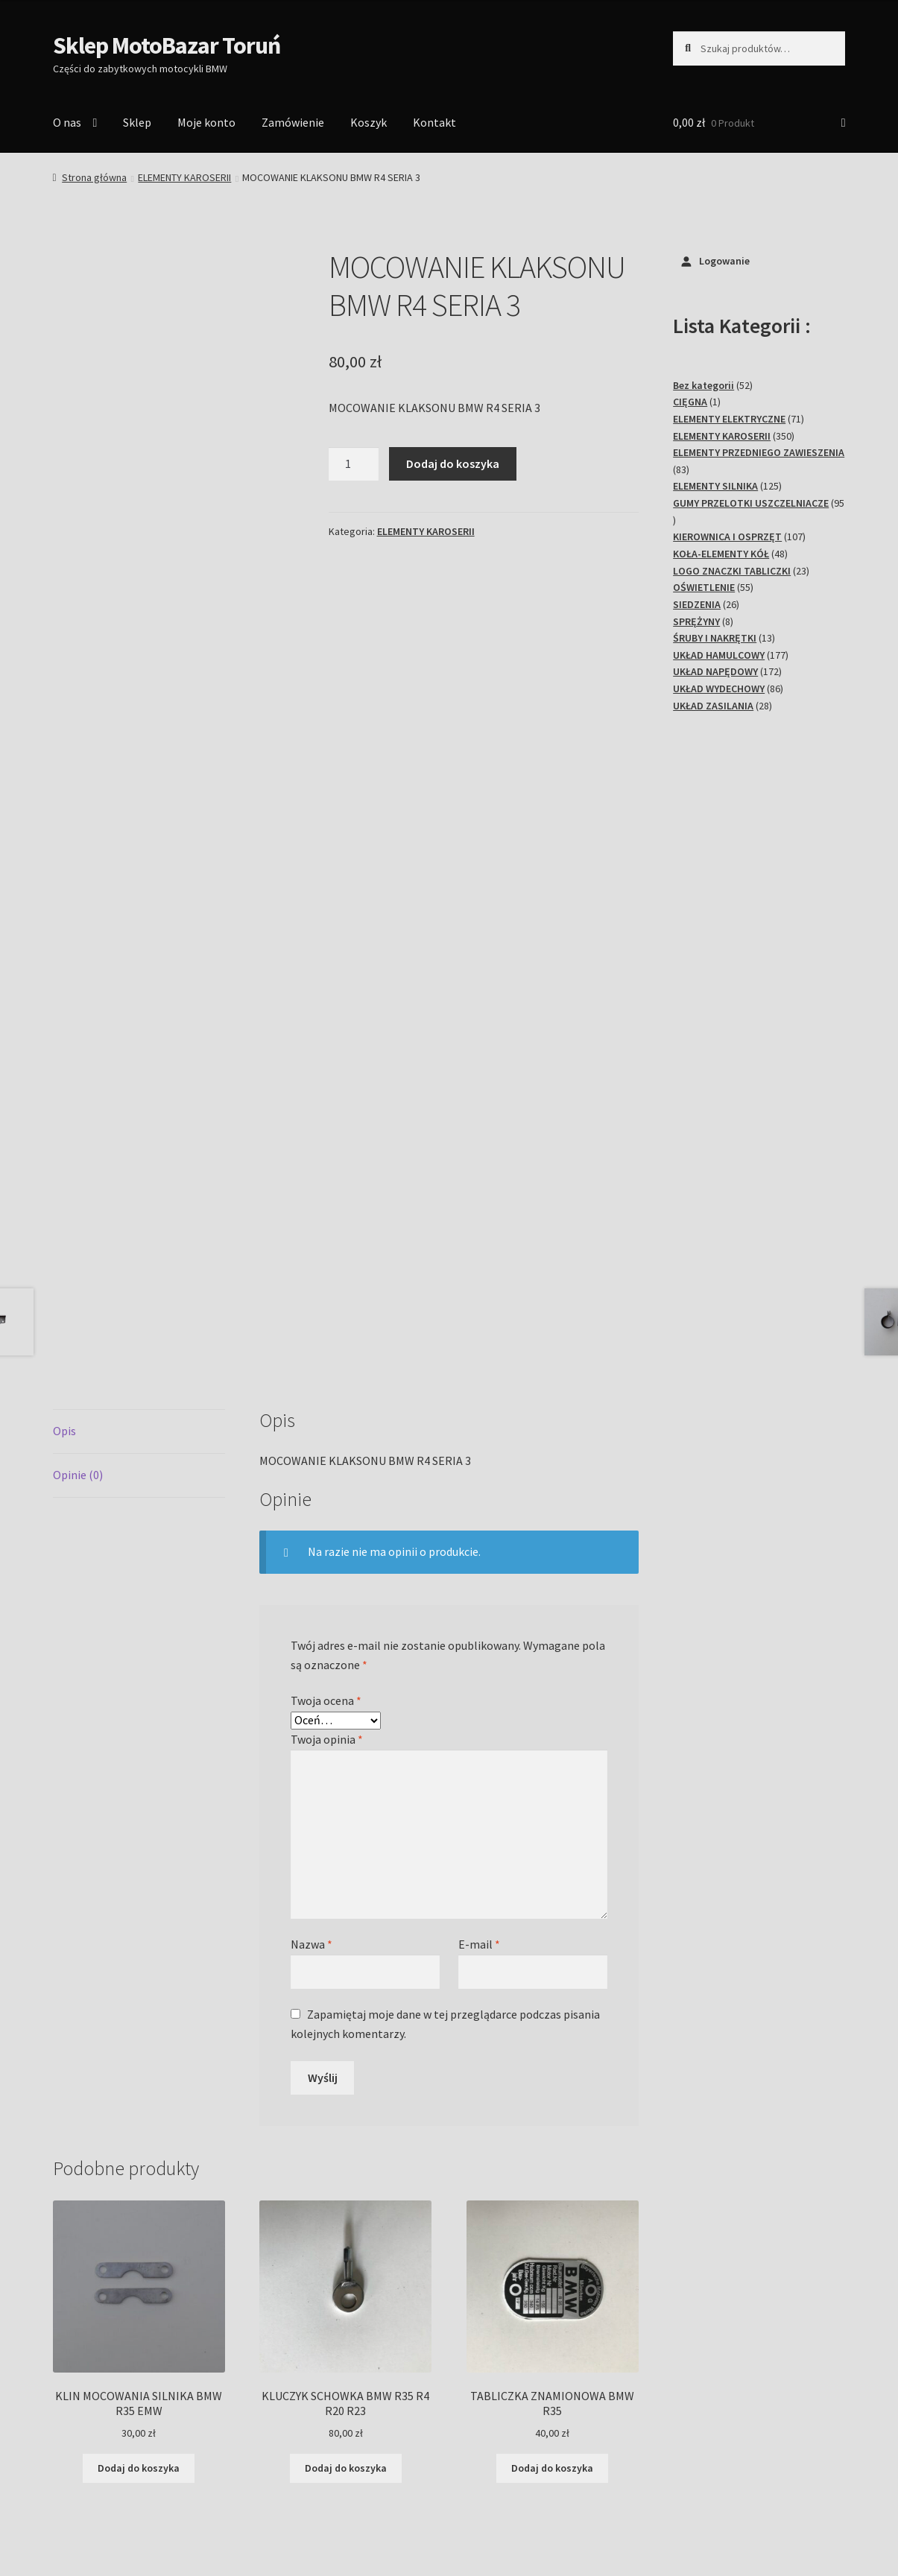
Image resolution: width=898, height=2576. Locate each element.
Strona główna (94, 177)
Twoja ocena (326, 1519)
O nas (67, 122)
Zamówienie (293, 122)
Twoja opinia (327, 1558)
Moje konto (206, 122)
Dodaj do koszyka (452, 463)
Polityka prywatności (107, 2490)
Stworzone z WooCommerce (244, 2490)
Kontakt (434, 122)
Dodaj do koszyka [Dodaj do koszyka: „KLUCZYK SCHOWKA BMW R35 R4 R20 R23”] (346, 2287)
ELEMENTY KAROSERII (184, 177)
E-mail (479, 1763)
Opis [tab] (64, 1249)
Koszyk (368, 122)
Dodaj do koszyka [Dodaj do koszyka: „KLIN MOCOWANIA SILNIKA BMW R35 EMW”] (139, 2287)
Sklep (137, 122)
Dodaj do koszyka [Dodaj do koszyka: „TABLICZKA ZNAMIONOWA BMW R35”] (552, 2287)
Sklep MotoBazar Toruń (166, 45)
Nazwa (311, 1763)
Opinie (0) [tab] (78, 1293)
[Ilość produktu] (354, 464)
